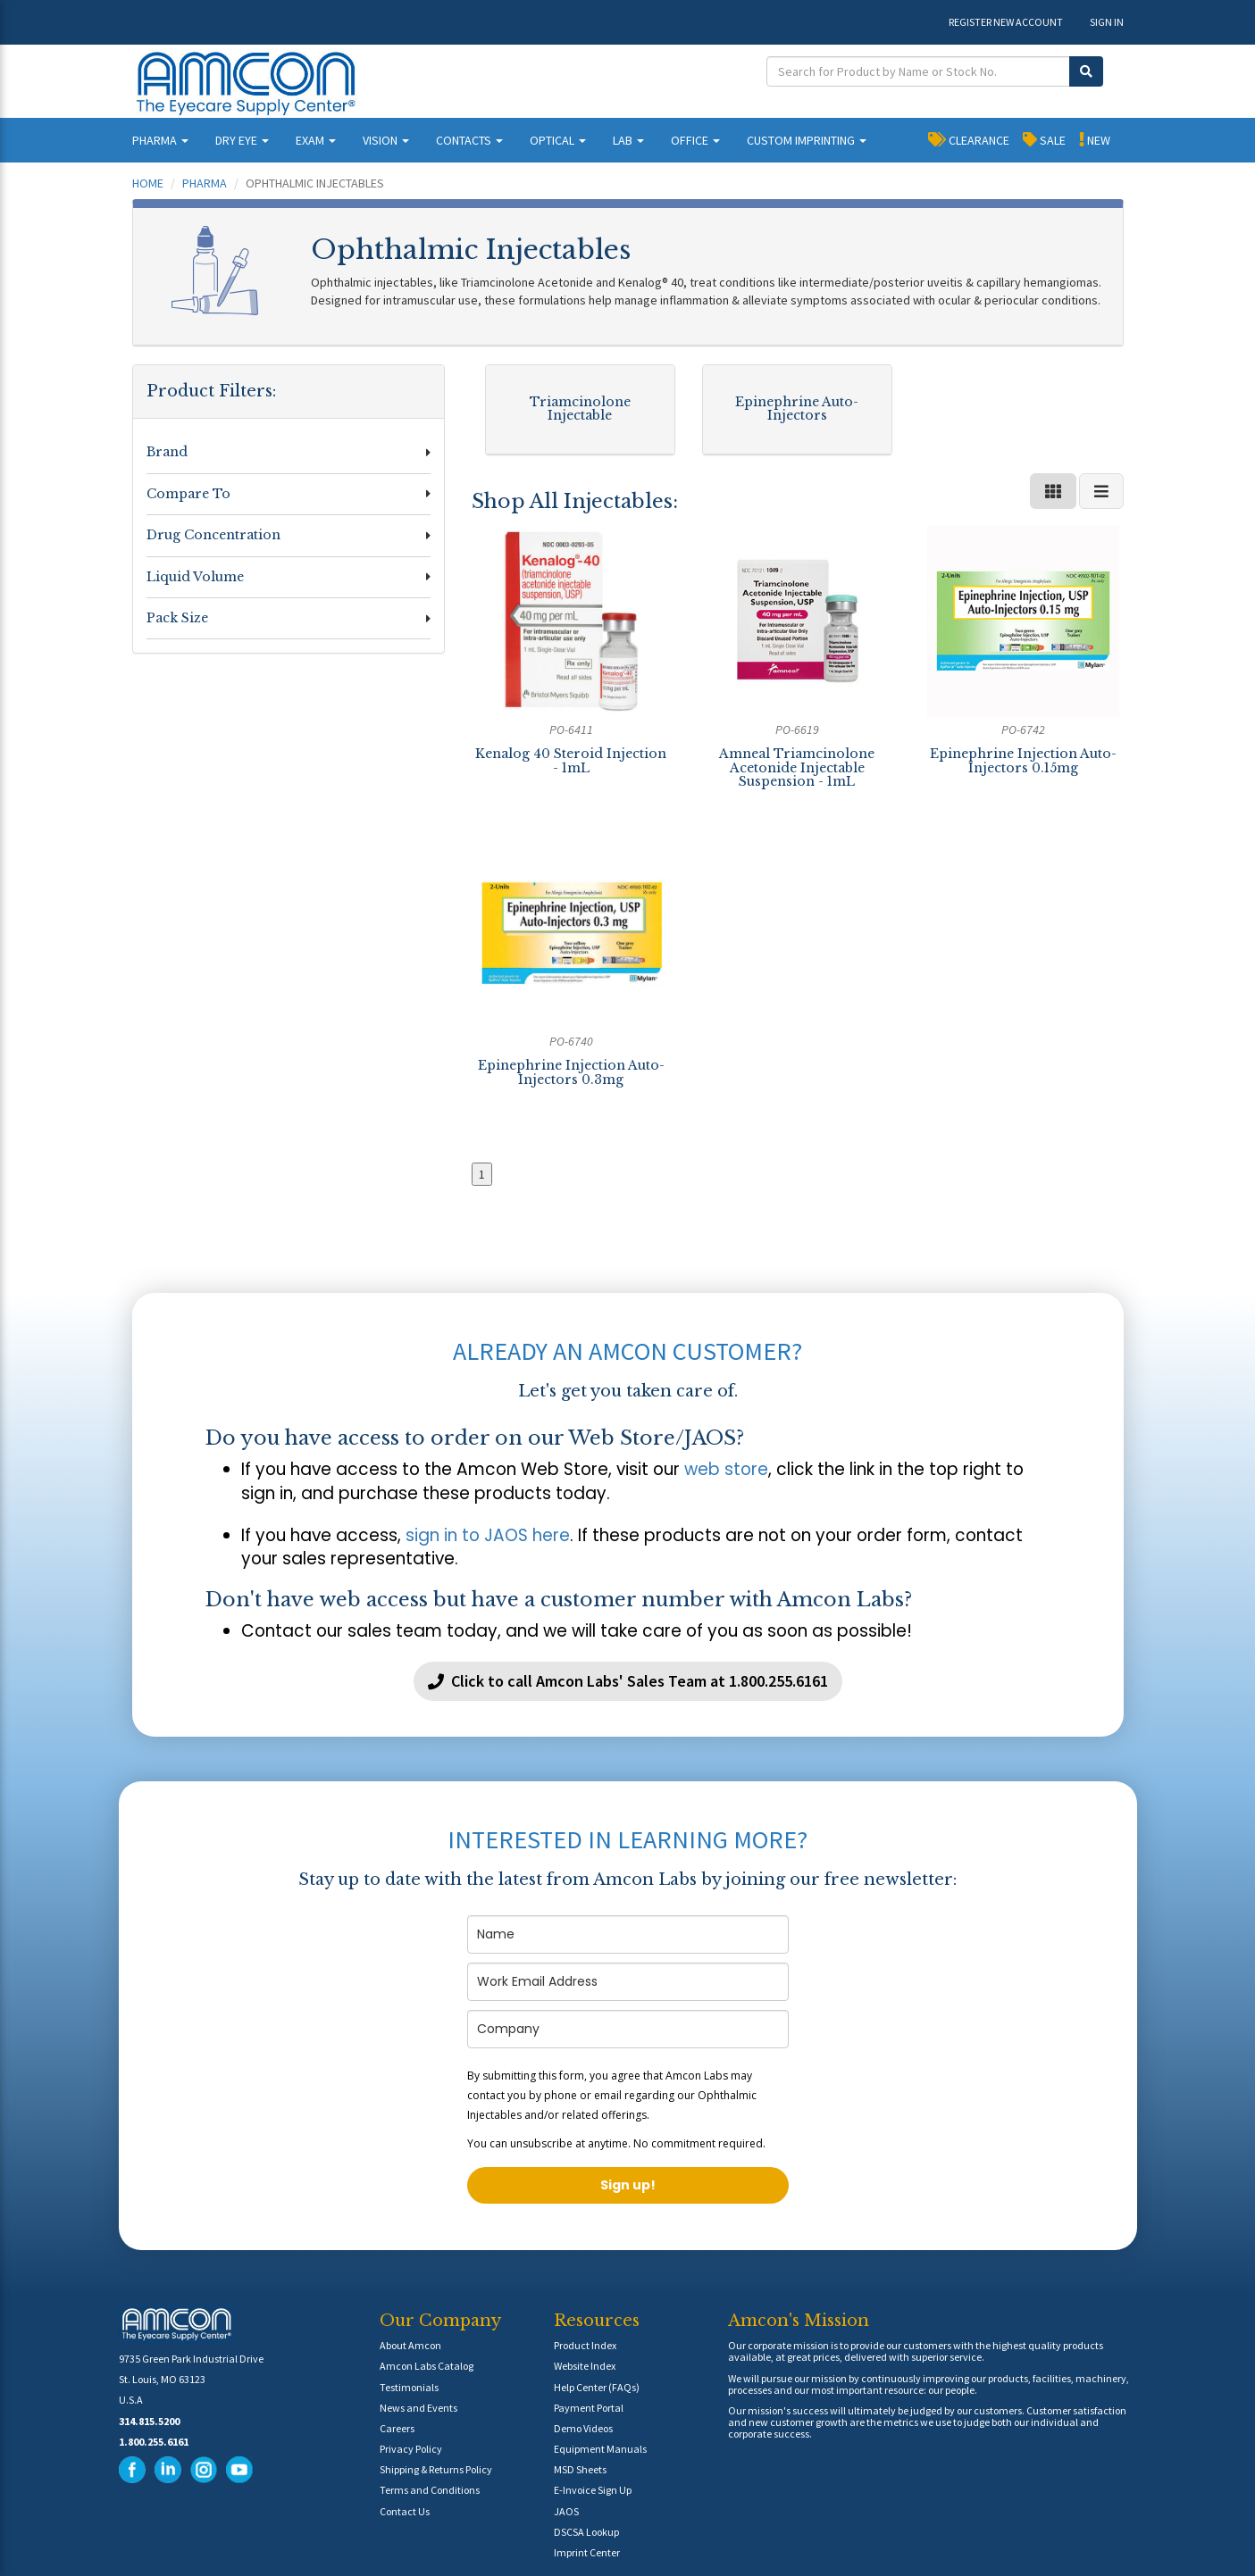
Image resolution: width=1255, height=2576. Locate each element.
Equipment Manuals (600, 2448)
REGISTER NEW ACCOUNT (1006, 22)
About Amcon (410, 2345)
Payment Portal (588, 2407)
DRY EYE (242, 140)
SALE (1044, 139)
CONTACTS (469, 140)
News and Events (418, 2407)
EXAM (316, 140)
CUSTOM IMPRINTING (806, 140)
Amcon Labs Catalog (426, 2365)
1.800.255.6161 (153, 2441)
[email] (628, 1982)
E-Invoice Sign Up (593, 2490)
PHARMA (160, 140)
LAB (628, 140)
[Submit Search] (1086, 71)
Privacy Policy (411, 2448)
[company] (628, 2029)
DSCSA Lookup (586, 2531)
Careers (397, 2428)
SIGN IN (1107, 22)
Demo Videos (583, 2428)
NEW (1094, 139)
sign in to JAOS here (488, 1535)
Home (147, 183)
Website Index (584, 2365)
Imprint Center (587, 2552)
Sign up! (628, 2185)
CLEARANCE (968, 139)
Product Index (585, 2345)
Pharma (204, 183)
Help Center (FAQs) (597, 2387)
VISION (386, 140)
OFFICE (695, 140)
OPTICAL (558, 140)
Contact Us (405, 2511)
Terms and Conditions (430, 2490)
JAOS (566, 2511)
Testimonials (409, 2387)
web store (726, 1469)
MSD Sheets (580, 2469)
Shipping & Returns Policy (436, 2469)
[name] (628, 1934)
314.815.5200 (149, 2421)
